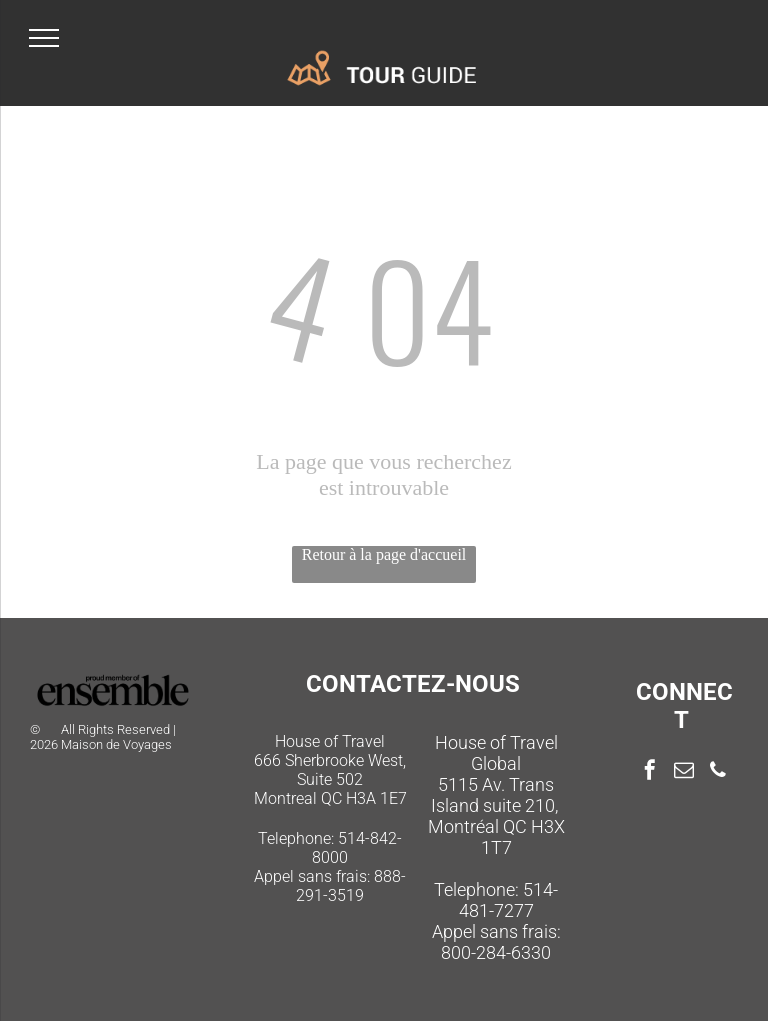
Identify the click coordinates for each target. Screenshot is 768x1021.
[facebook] (650, 772)
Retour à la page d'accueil (384, 554)
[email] (684, 772)
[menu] (44, 38)
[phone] (718, 772)
